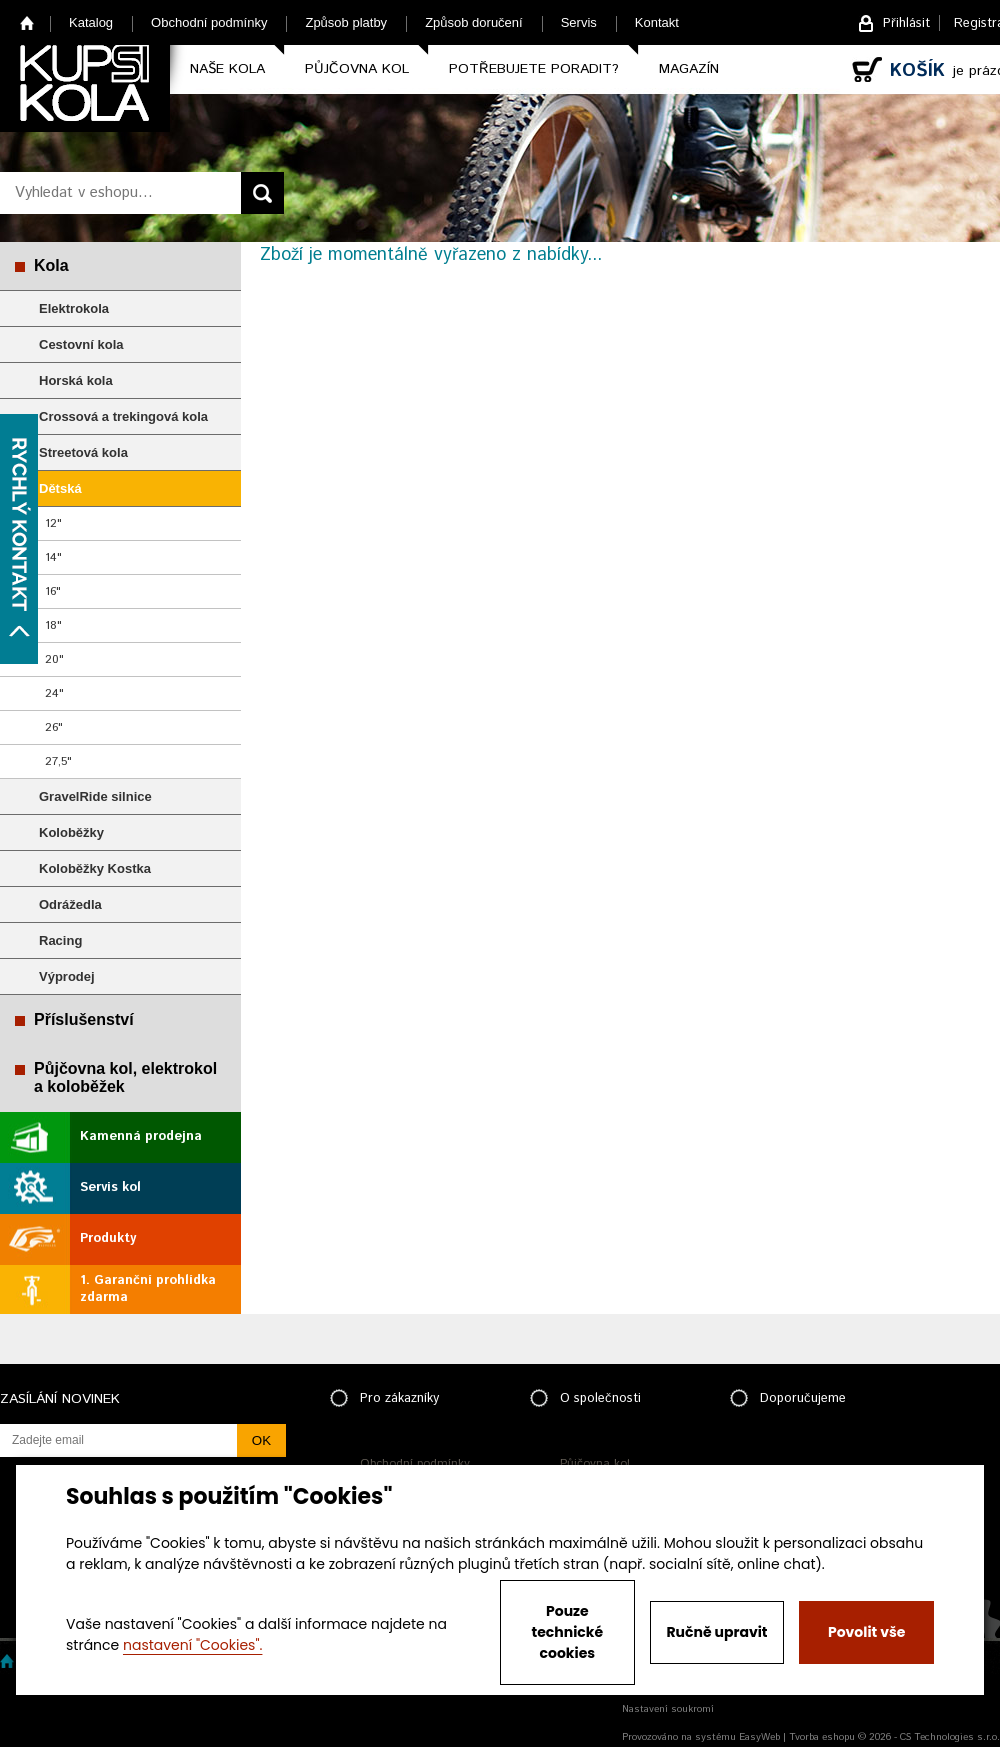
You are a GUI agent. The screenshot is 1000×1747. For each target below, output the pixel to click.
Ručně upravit (716, 1632)
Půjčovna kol (357, 69)
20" (54, 659)
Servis (579, 22)
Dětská (60, 488)
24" (54, 693)
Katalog (91, 22)
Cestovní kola (81, 344)
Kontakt (657, 22)
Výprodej (67, 976)
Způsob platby (346, 22)
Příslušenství (84, 1019)
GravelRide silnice (95, 796)
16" (53, 591)
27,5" (58, 761)
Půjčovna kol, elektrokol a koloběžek (125, 1077)
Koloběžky (71, 832)
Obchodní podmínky (209, 22)
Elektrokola (74, 308)
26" (54, 727)
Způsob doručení (474, 22)
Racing (60, 940)
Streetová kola (83, 452)
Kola (51, 265)
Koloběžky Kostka (95, 868)
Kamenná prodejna (141, 1136)
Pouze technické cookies (568, 1632)
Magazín (689, 69)
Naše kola (227, 69)
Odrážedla (70, 904)
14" (53, 557)
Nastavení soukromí (668, 1709)
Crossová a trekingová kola (123, 416)
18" (53, 625)
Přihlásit (906, 23)
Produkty (108, 1238)
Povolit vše (866, 1632)
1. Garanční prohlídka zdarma (148, 1289)
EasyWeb (759, 1737)
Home (27, 22)
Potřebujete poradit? (534, 69)
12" (53, 523)
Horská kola (76, 380)
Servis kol (110, 1187)
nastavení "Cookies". (192, 1645)
